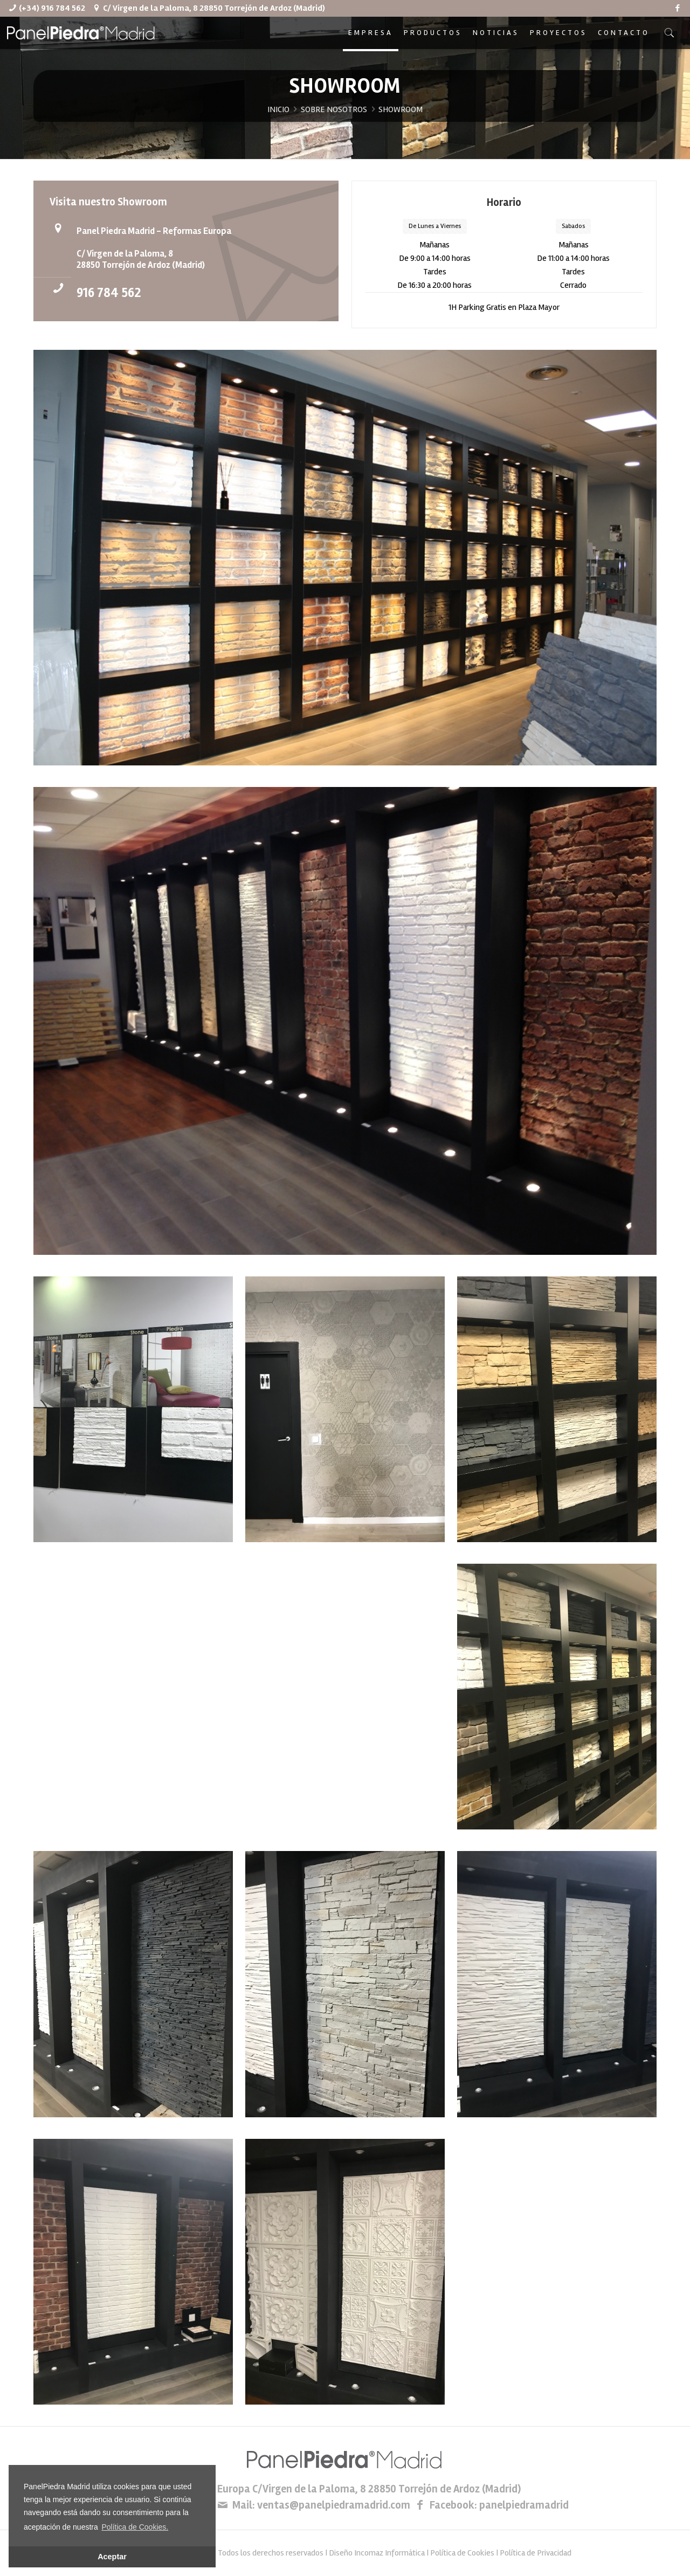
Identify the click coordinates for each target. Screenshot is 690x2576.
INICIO (278, 109)
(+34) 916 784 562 (52, 8)
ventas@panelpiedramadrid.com (333, 2505)
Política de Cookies (462, 2552)
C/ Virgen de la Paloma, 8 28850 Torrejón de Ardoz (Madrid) (214, 8)
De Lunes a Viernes (435, 226)
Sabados (573, 226)
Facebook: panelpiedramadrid (499, 2505)
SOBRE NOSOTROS (334, 109)
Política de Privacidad (535, 2552)
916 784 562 (109, 293)
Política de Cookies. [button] (134, 2527)
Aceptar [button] (112, 2556)
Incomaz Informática (389, 2552)
